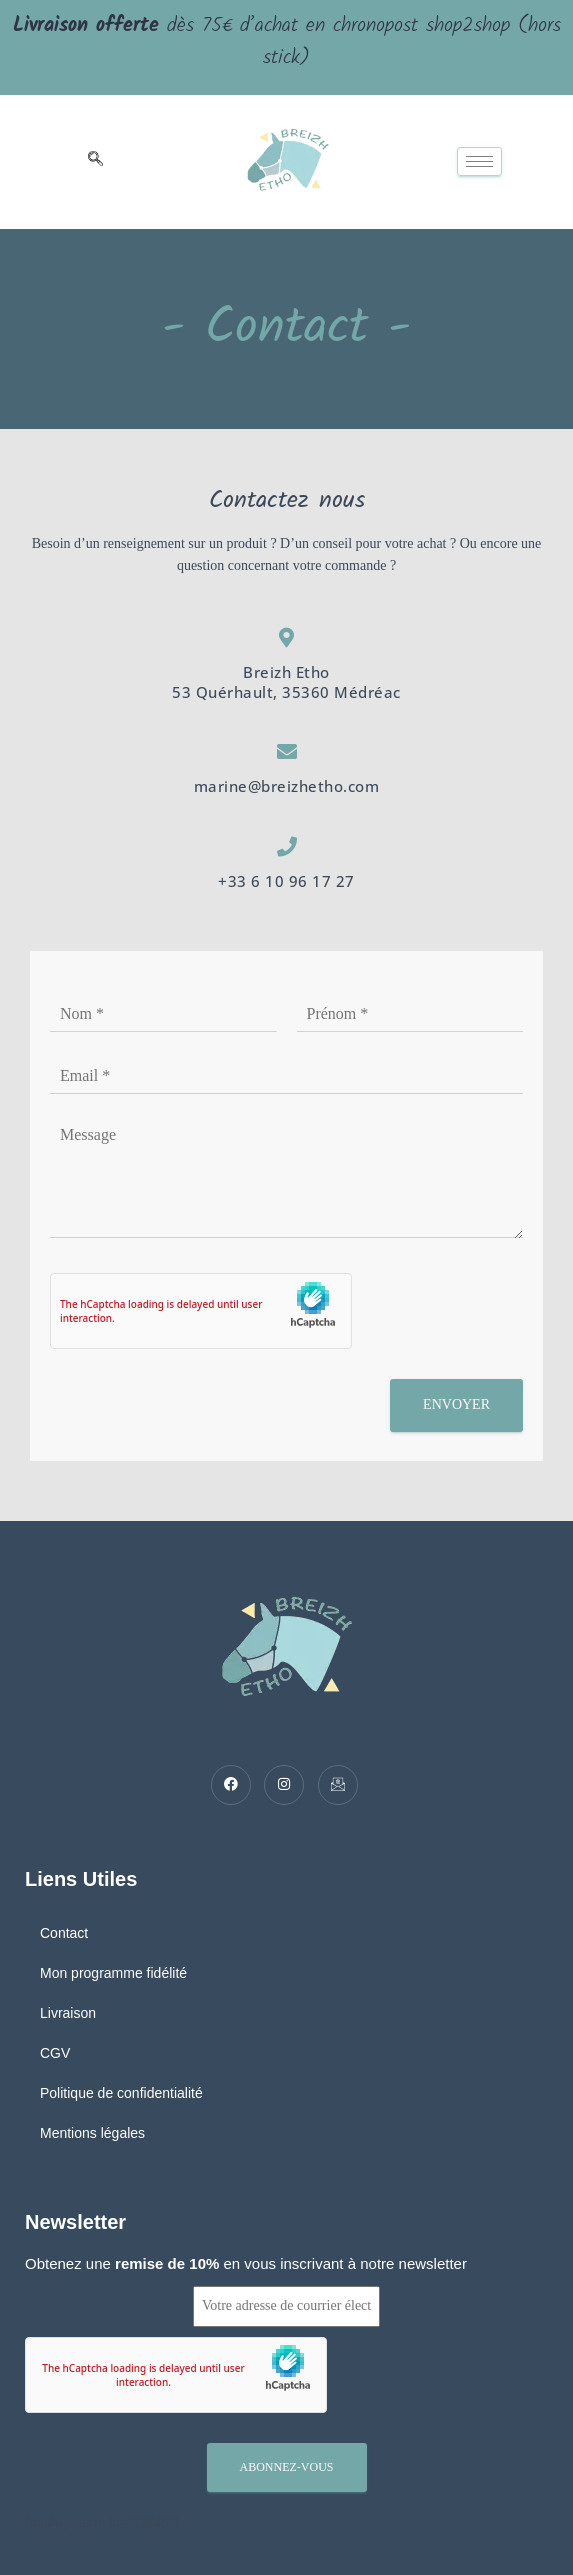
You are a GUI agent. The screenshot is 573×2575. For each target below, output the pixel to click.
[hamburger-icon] (479, 161)
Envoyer (456, 1404)
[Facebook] (231, 1785)
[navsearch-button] (95, 162)
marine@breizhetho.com (287, 786)
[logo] (288, 162)
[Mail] (338, 1785)
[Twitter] (284, 1785)
